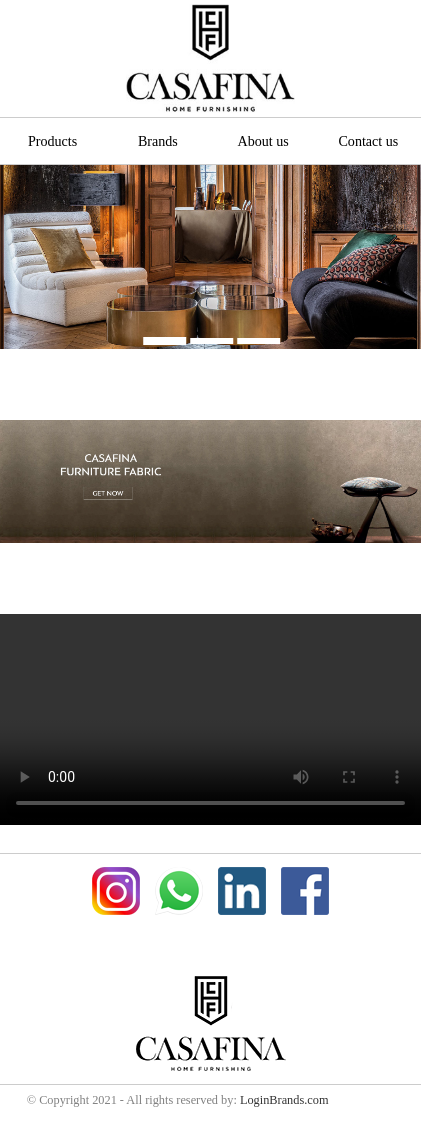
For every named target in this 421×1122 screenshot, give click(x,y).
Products (52, 141)
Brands (158, 141)
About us (263, 141)
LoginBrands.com (284, 1100)
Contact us (368, 141)
